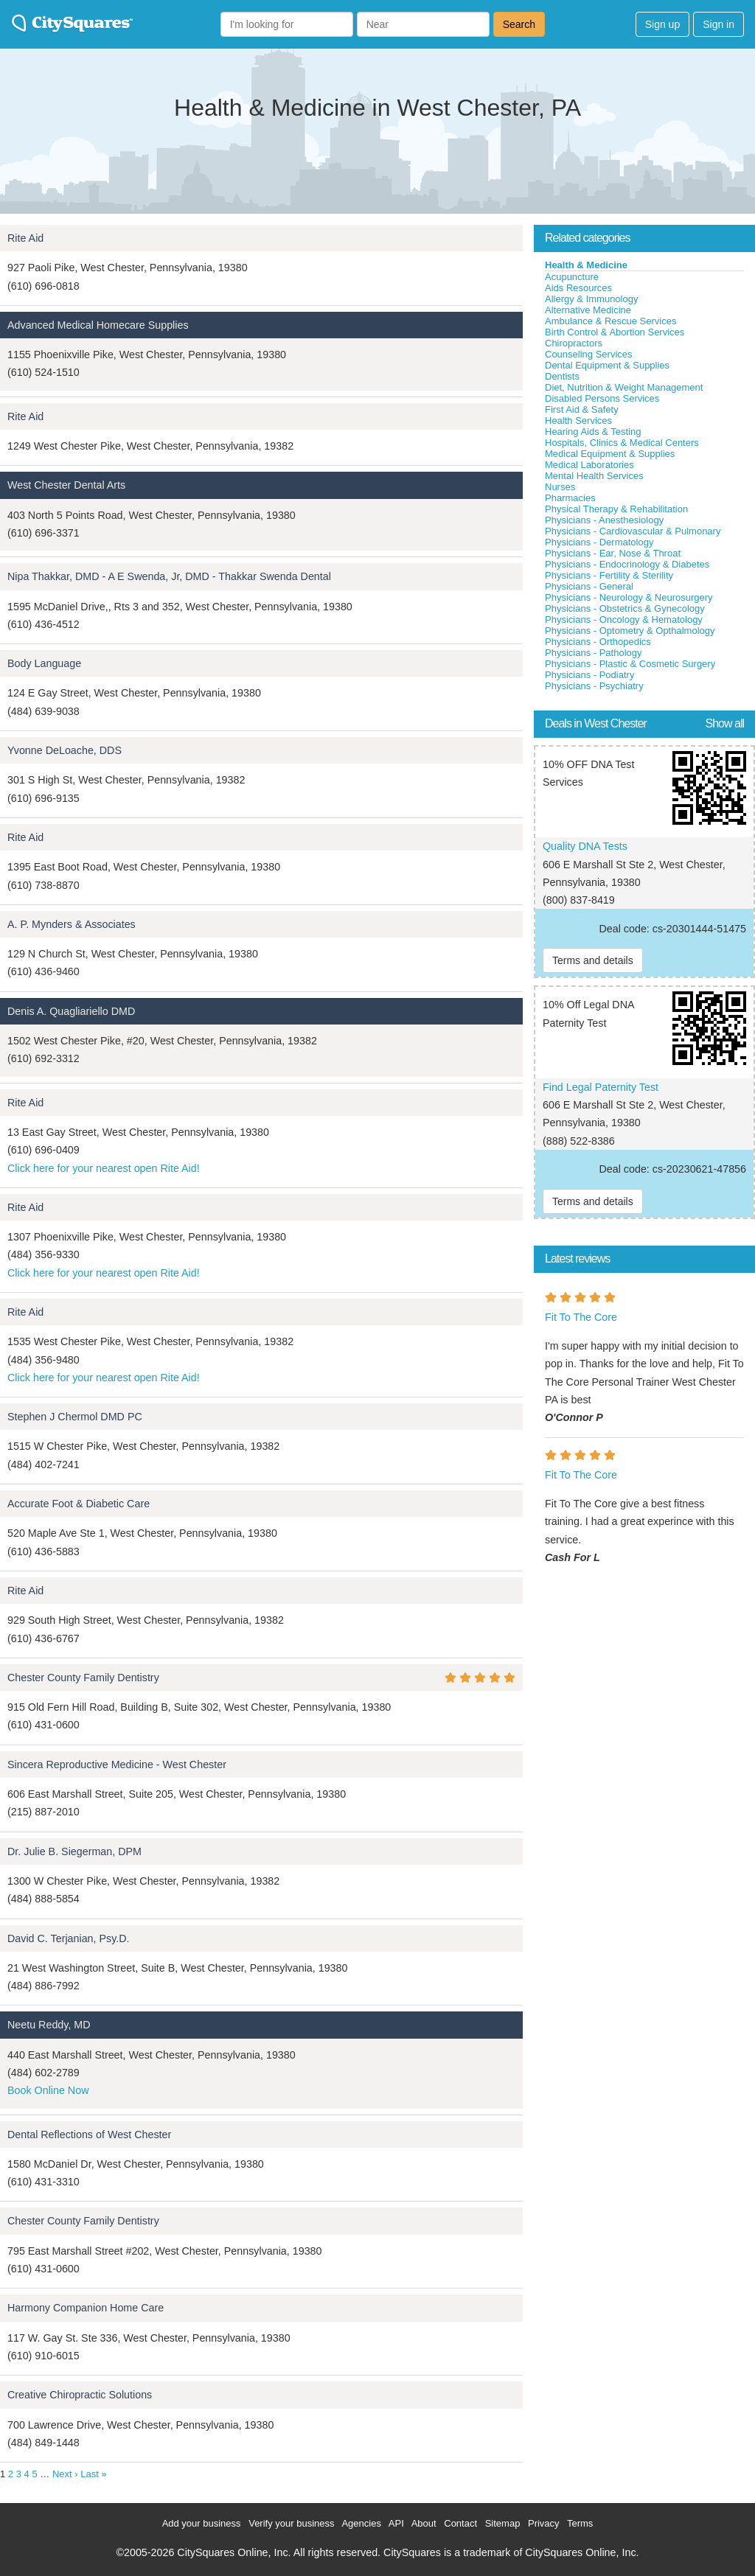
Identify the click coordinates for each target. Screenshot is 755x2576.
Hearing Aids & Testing (593, 431)
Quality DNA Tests (585, 846)
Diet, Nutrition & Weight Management (624, 387)
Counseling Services (589, 354)
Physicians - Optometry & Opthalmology (629, 630)
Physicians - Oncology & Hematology (624, 619)
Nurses (560, 486)
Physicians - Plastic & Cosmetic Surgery (630, 663)
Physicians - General (589, 586)
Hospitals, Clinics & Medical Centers (622, 442)
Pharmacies (570, 497)
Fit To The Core (581, 1317)
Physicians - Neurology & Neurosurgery (629, 597)
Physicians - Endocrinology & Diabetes (627, 564)
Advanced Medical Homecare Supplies (98, 325)
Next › (65, 2473)
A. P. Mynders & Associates (71, 924)
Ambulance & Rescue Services (610, 321)
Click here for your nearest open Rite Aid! (103, 1168)
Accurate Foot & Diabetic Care (78, 1503)
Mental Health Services (594, 475)
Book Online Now (47, 2090)
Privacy (544, 2523)
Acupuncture (572, 276)
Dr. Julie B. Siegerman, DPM (74, 1851)
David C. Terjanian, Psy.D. (68, 1938)
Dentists (562, 376)
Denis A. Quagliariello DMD (71, 1011)
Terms (580, 2523)
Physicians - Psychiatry (594, 685)
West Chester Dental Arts (66, 485)
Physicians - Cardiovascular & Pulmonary (632, 531)
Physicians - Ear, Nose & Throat (613, 553)
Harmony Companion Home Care (85, 2308)
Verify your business (291, 2523)
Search (519, 24)
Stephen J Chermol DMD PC (74, 1417)
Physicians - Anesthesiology (604, 520)
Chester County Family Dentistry (83, 1677)
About (423, 2523)
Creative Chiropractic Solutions (79, 2395)
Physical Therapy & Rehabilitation (616, 508)
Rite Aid (25, 238)
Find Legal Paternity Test (600, 1087)
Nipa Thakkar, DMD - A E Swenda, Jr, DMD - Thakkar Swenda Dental (169, 576)
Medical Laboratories (589, 464)
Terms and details (592, 960)
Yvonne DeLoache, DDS (64, 750)
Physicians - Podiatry (589, 674)
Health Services (578, 420)
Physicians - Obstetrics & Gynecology (625, 608)
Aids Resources (578, 287)
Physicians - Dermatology (599, 542)
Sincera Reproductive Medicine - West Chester (116, 1764)
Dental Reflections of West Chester (89, 2134)
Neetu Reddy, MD (49, 2025)
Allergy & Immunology (591, 298)
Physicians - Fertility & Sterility (609, 575)
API (396, 2523)
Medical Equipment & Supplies (610, 453)
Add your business (201, 2523)
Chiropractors (573, 343)
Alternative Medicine (588, 309)
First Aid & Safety (582, 409)
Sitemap (503, 2523)
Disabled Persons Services (602, 398)
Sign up (662, 24)
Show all (725, 723)
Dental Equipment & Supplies (607, 365)
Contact (460, 2523)
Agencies (360, 2523)
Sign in (718, 24)
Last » (93, 2473)
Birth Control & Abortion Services (614, 332)
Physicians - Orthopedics (598, 641)
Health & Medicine (586, 264)
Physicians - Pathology (593, 652)
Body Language (44, 663)
